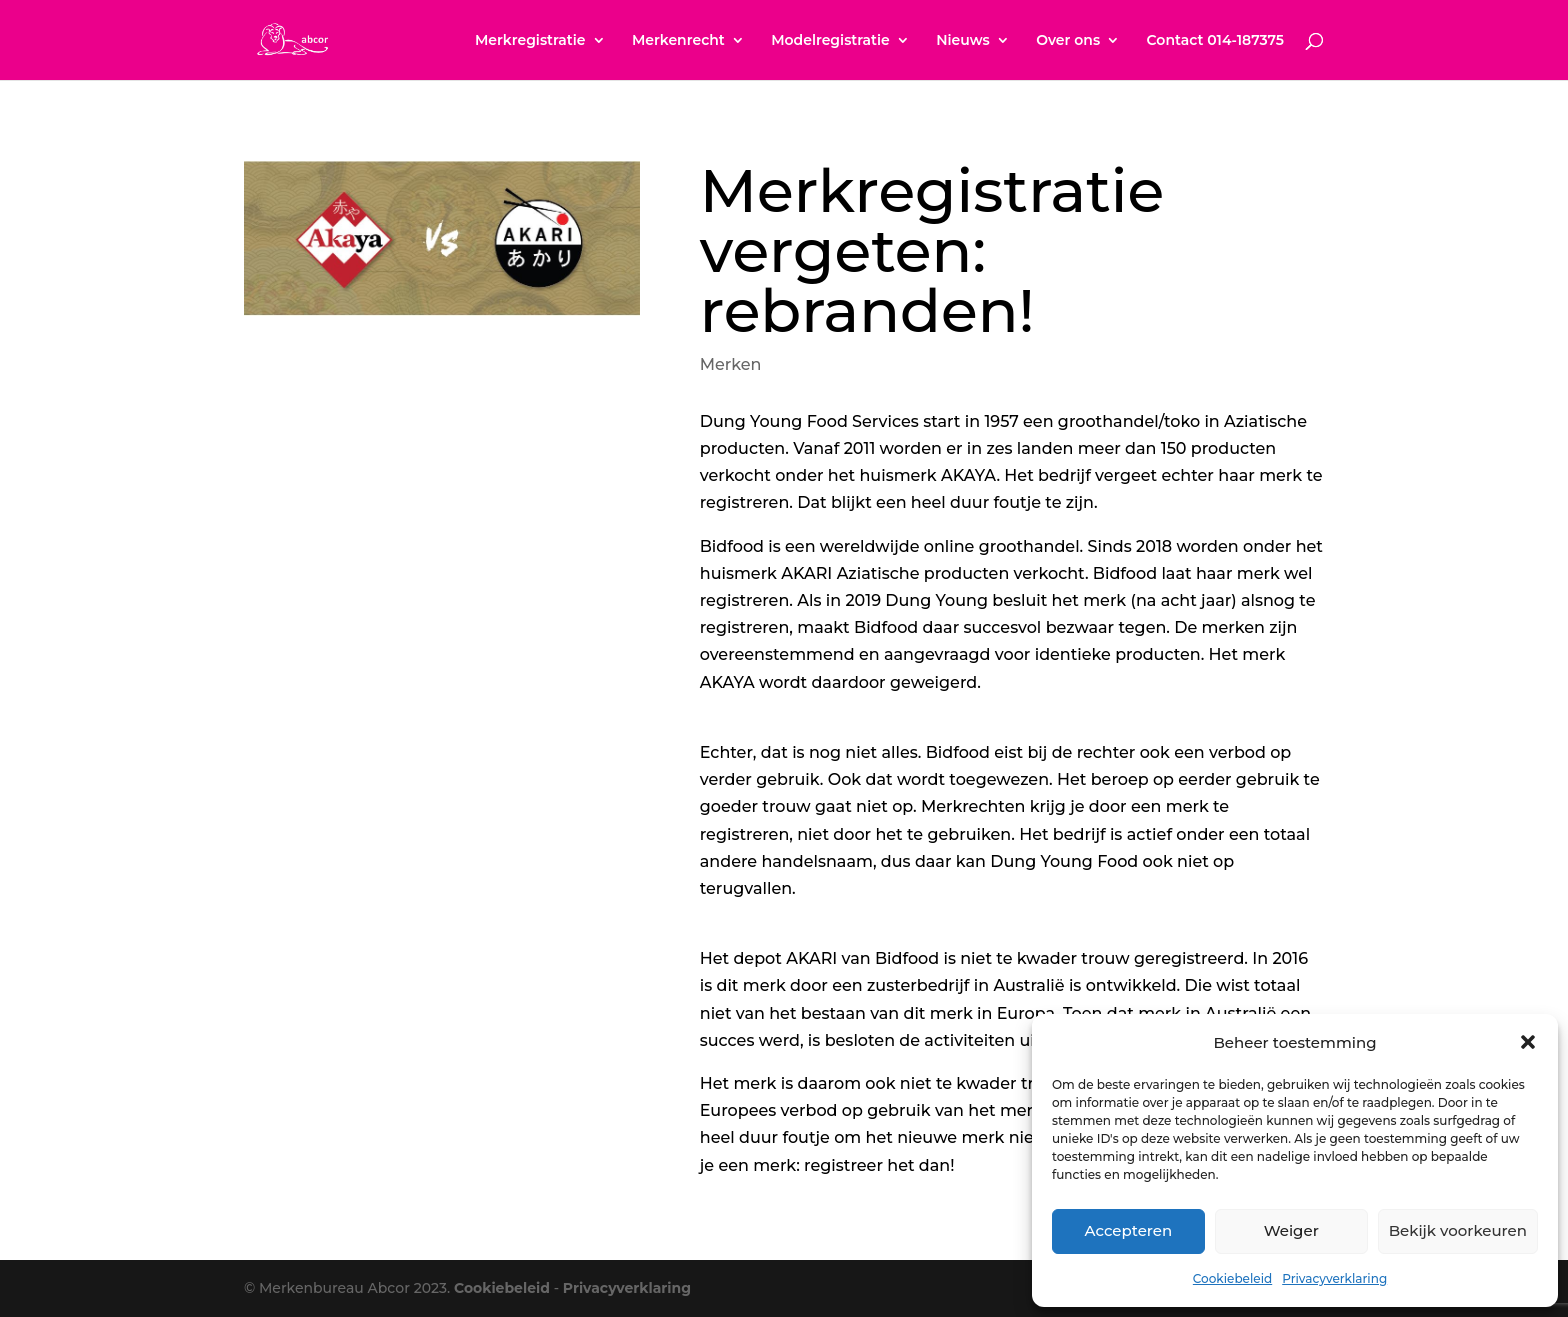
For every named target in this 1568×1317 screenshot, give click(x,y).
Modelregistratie (830, 41)
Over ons (1068, 41)
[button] (1528, 1042)
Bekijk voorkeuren (1458, 1230)
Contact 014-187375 (1215, 41)
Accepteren (1129, 1230)
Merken (731, 364)
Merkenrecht (678, 41)
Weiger (1291, 1230)
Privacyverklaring (1334, 1278)
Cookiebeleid (1232, 1278)
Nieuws (963, 41)
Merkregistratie (530, 41)
